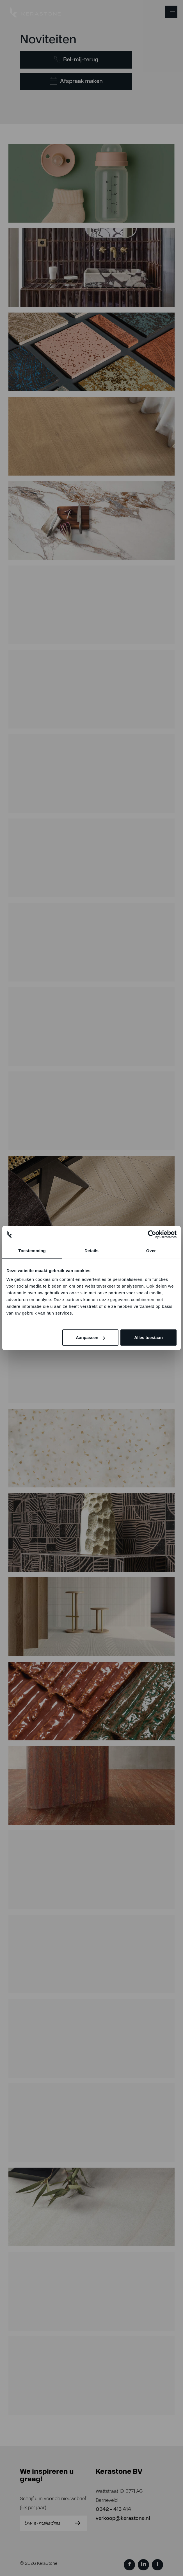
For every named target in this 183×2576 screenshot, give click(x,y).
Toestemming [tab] (32, 1250)
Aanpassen (90, 1337)
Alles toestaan (148, 1337)
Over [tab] (151, 1250)
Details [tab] (91, 1250)
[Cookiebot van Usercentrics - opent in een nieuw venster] (152, 1234)
